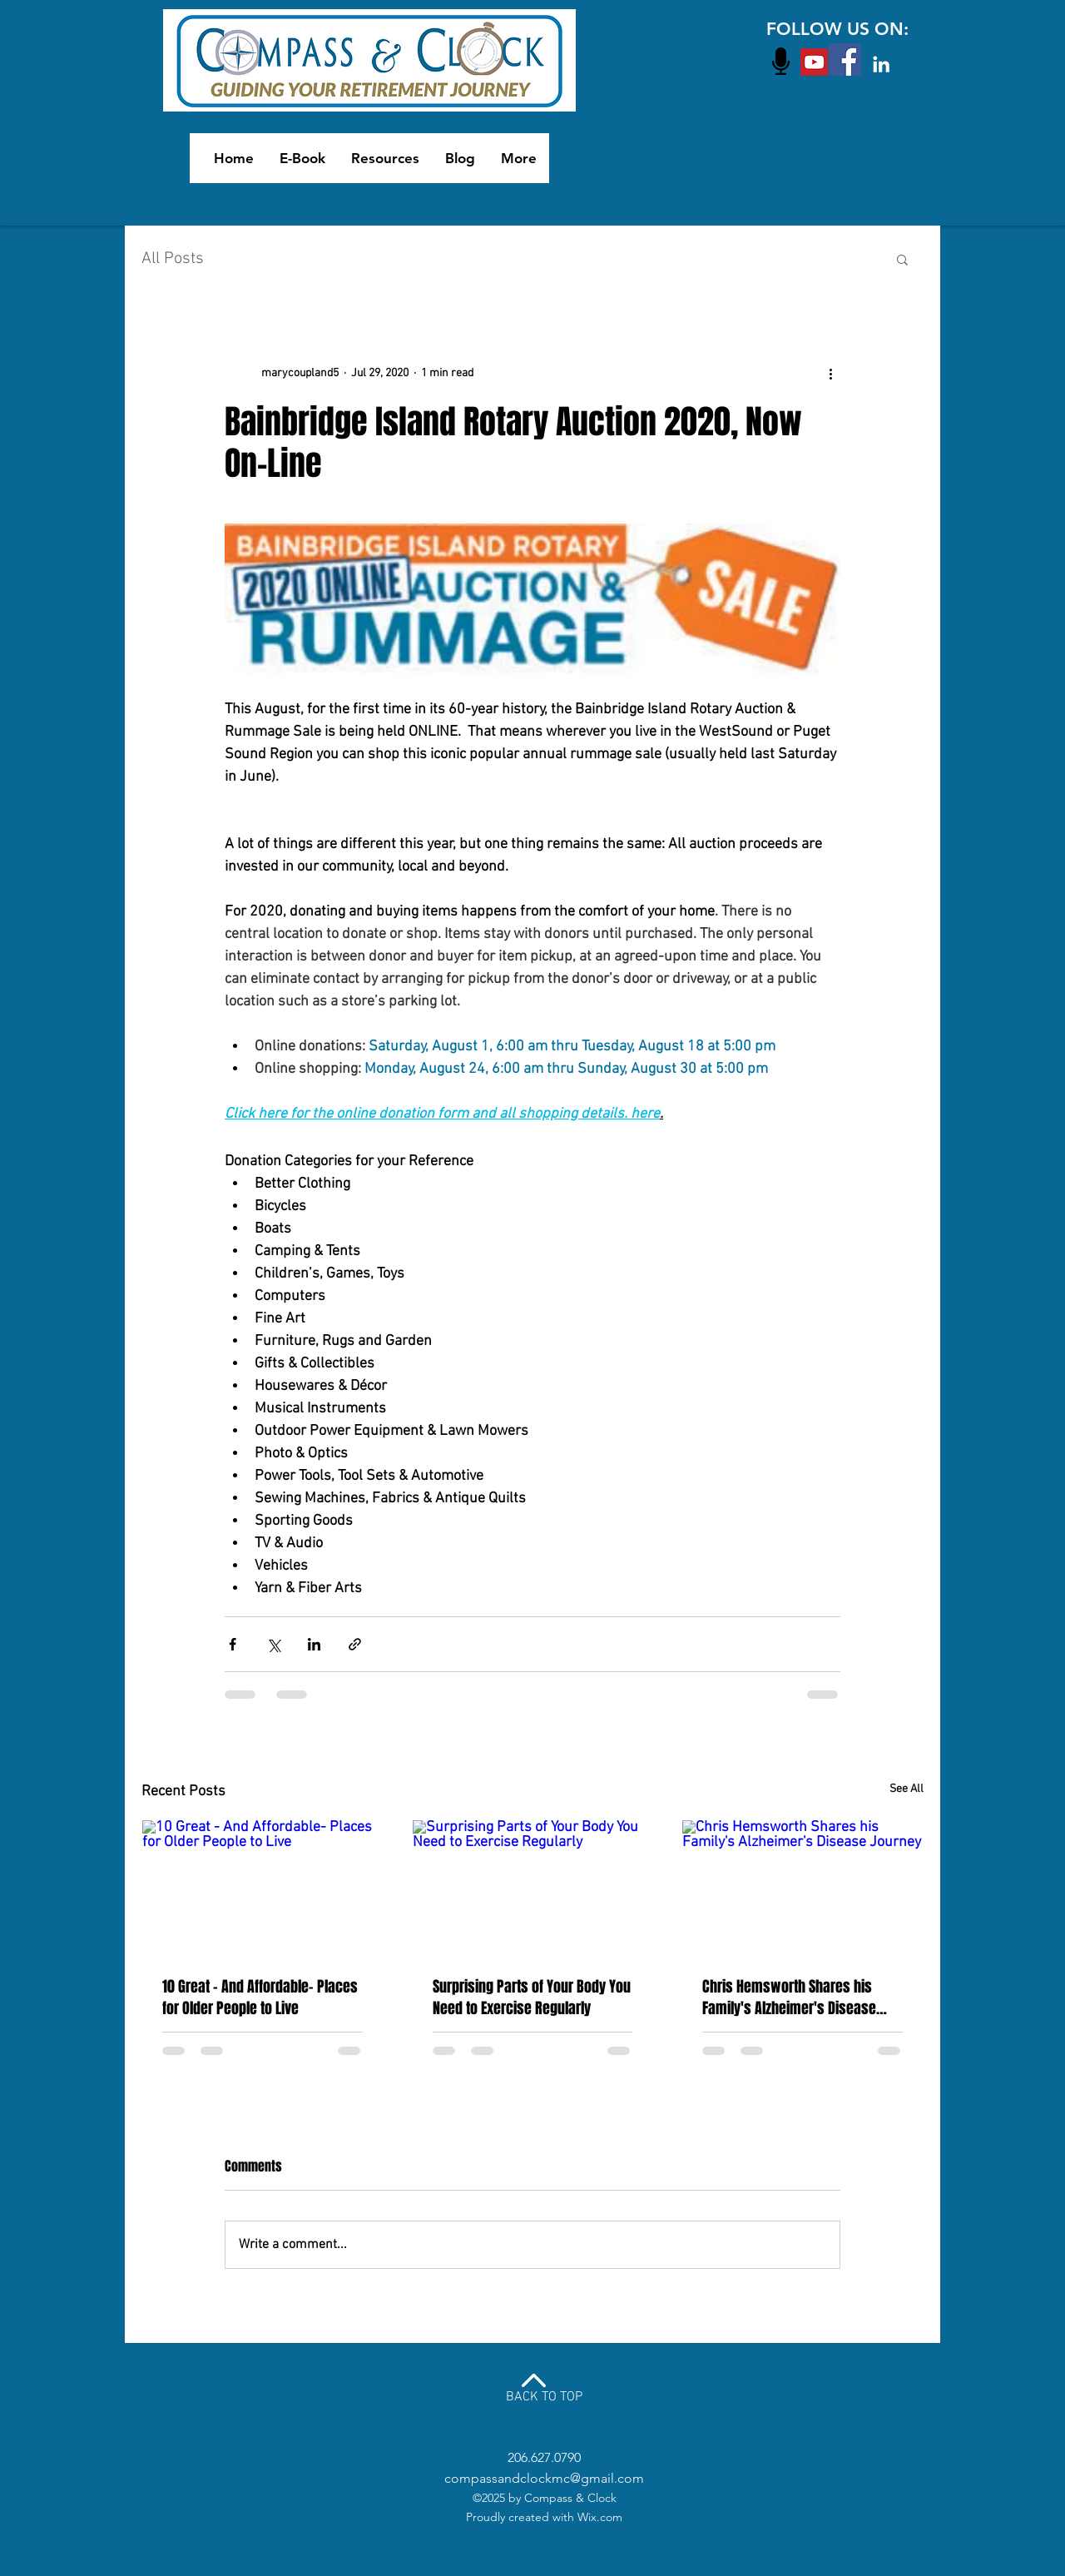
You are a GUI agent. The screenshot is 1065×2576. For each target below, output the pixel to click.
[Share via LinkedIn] (314, 1644)
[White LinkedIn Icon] (881, 64)
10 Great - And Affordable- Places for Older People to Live (260, 1997)
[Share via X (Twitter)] (273, 1644)
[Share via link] (355, 1644)
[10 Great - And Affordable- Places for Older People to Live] (262, 1887)
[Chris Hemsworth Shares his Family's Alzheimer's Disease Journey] (802, 1887)
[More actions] (830, 373)
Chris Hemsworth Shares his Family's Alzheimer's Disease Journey (789, 1997)
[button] (902, 259)
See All (906, 1789)
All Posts (172, 259)
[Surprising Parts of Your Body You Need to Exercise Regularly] (533, 1887)
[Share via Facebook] (232, 1644)
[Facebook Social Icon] (845, 59)
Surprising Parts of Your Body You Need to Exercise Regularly (532, 1997)
